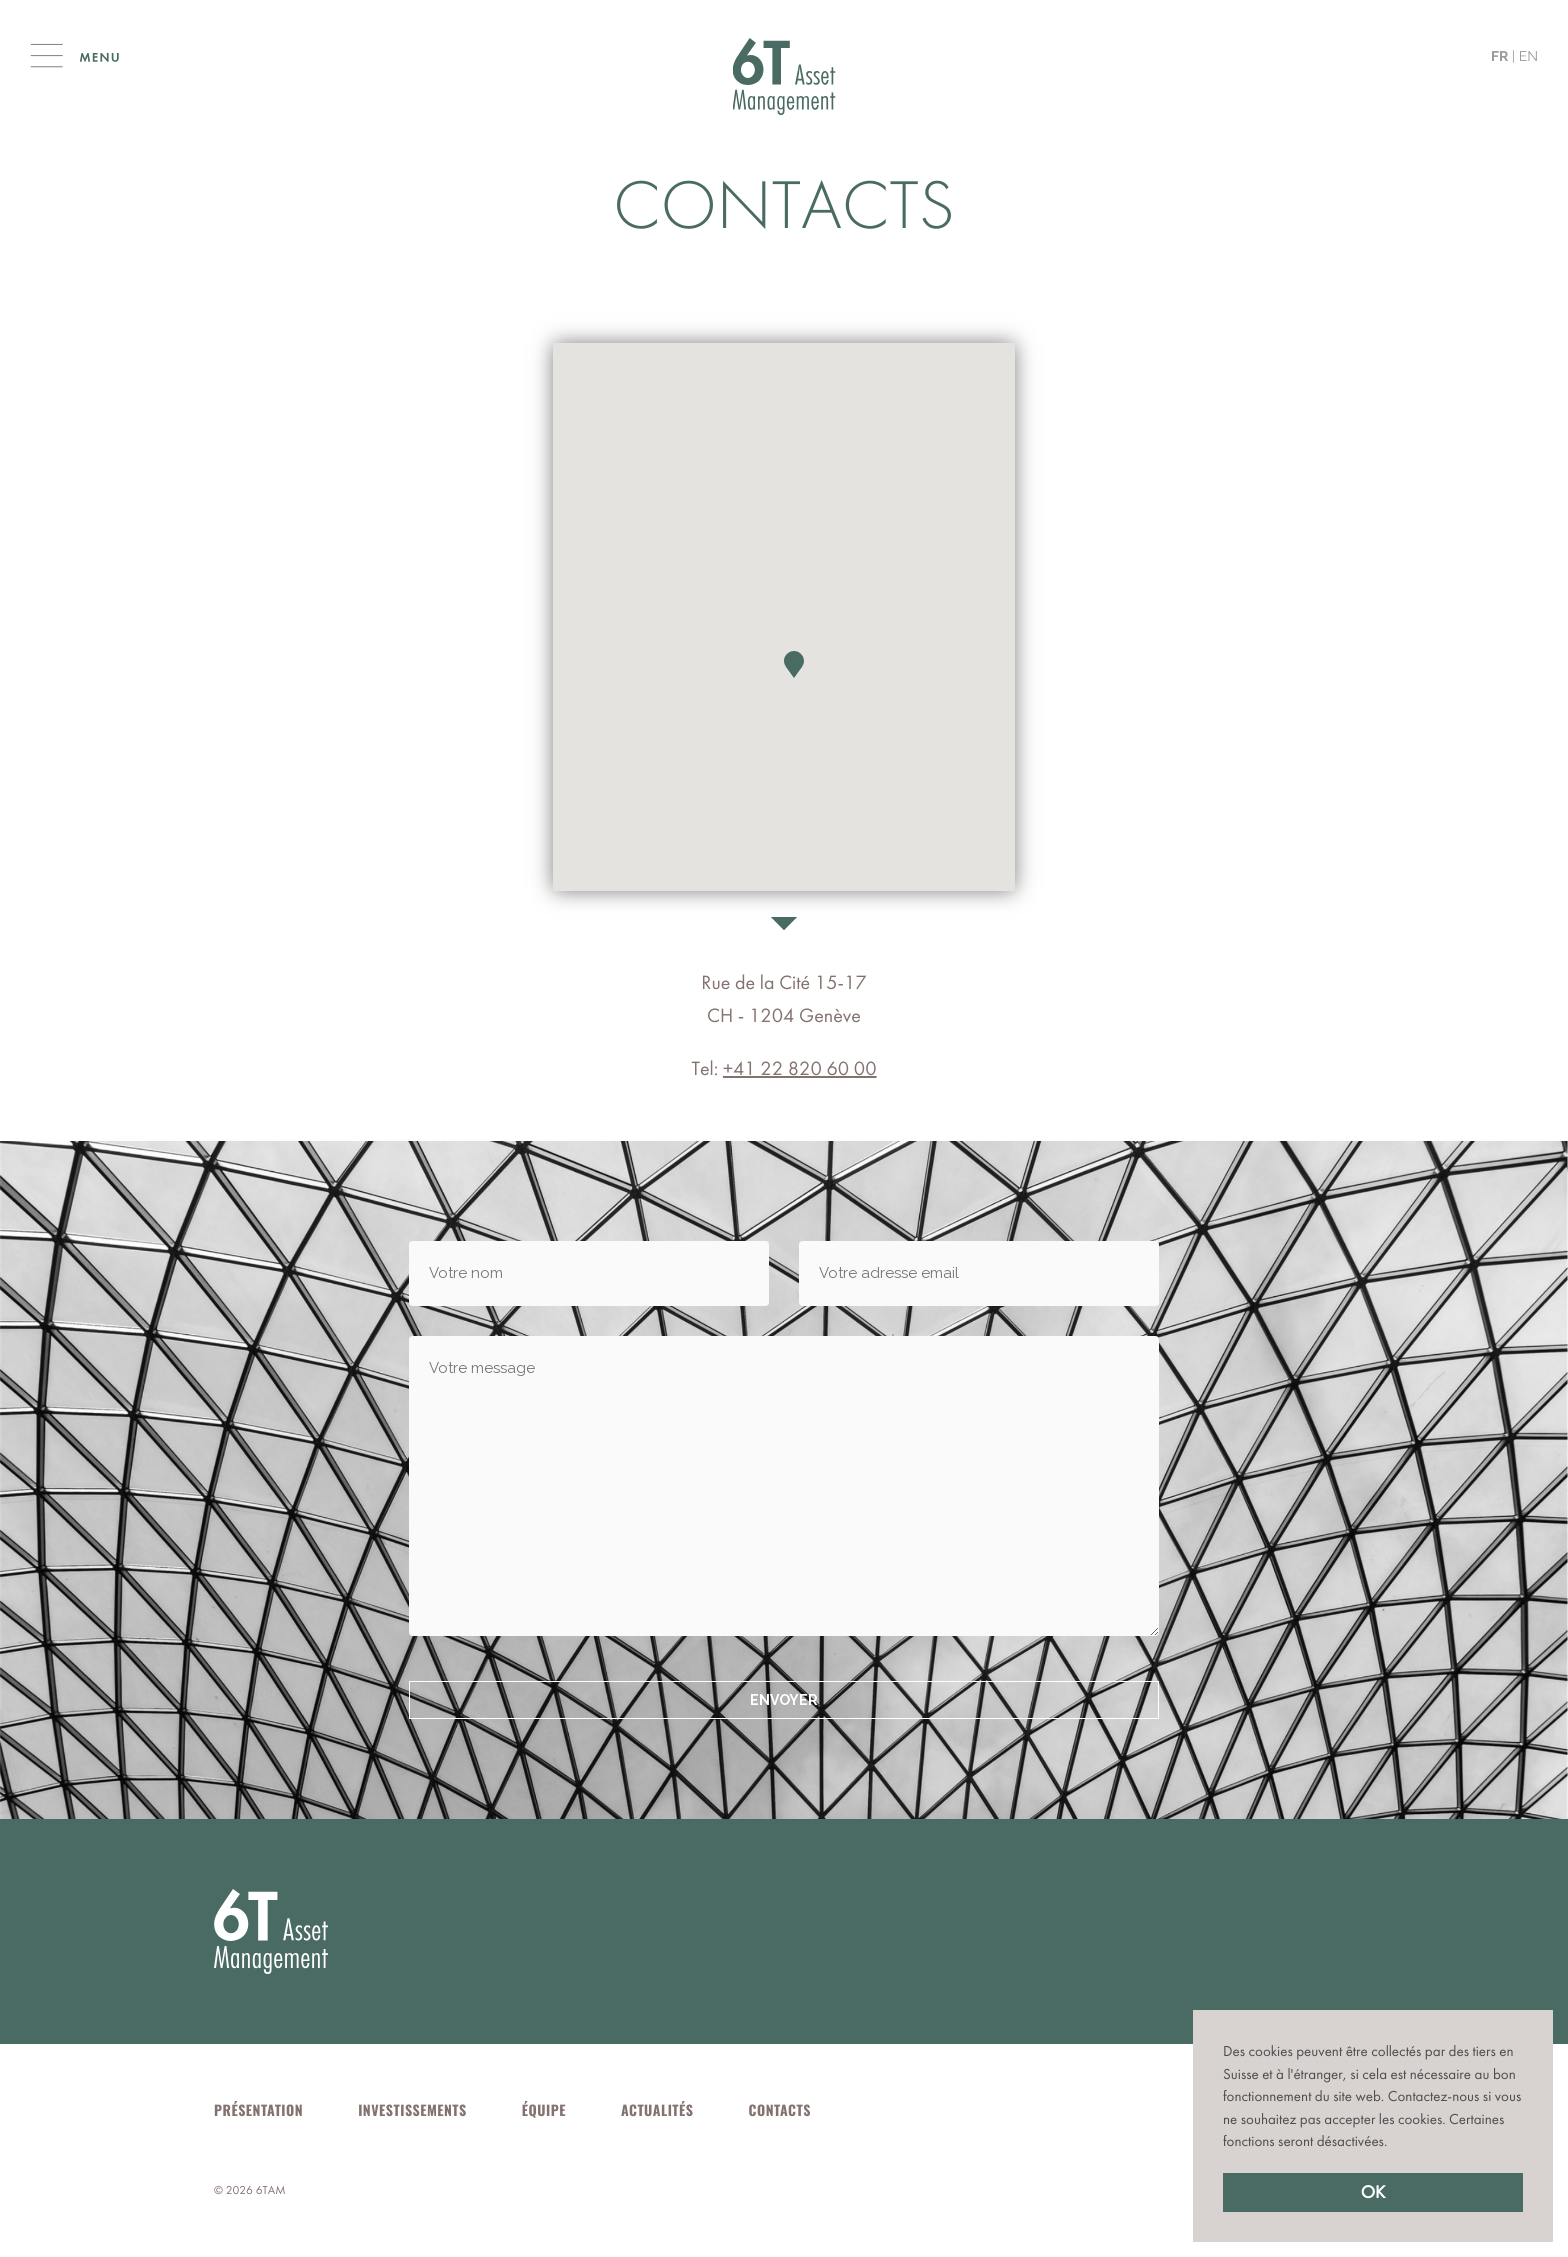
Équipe (544, 2110)
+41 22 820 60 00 (800, 1068)
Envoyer (784, 1700)
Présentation (258, 2110)
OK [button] (1373, 2192)
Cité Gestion (784, 76)
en (1528, 57)
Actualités (657, 2110)
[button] (1394, 2143)
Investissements (412, 2110)
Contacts (780, 2110)
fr (1499, 57)
